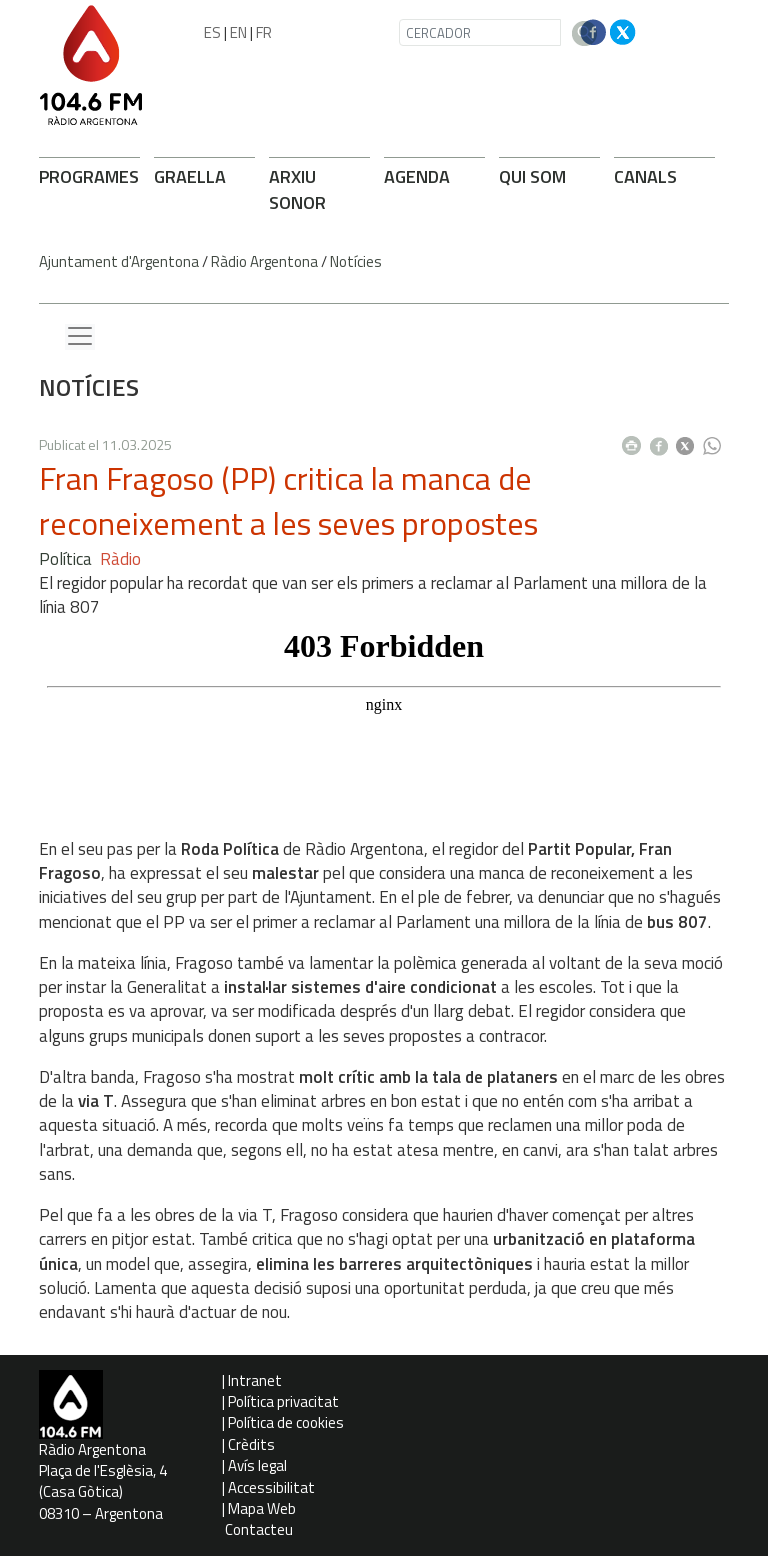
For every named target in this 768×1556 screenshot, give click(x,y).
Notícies (356, 261)
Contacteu (259, 1529)
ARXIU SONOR (297, 189)
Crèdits (251, 1444)
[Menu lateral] (80, 337)
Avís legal (257, 1465)
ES (212, 32)
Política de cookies (286, 1422)
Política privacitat (283, 1401)
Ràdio (120, 559)
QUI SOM (532, 176)
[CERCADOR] (480, 32)
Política (65, 559)
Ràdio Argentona (264, 261)
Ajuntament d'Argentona (119, 261)
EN (238, 32)
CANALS (645, 176)
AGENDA (417, 176)
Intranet (255, 1380)
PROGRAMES (89, 176)
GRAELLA (190, 176)
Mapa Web (262, 1508)
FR (264, 32)
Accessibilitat (271, 1487)
